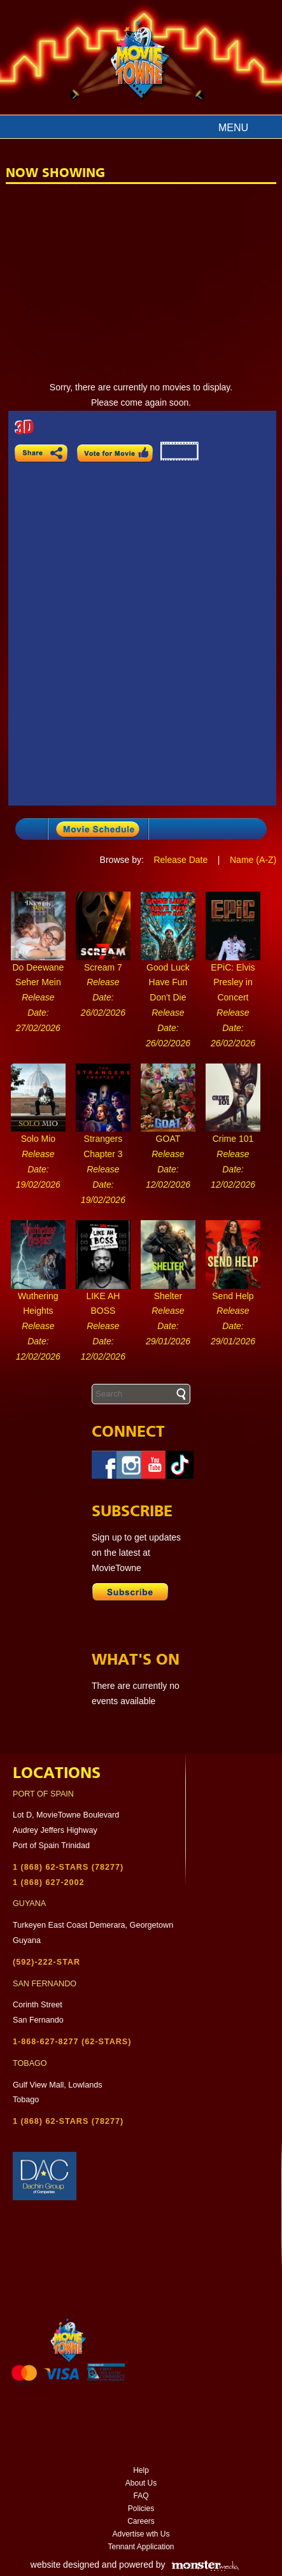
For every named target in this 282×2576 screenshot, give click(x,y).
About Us (141, 2483)
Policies (141, 2508)
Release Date (180, 860)
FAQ (140, 2495)
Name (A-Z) (253, 860)
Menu (233, 127)
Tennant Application (141, 2546)
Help (141, 2470)
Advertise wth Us (140, 2534)
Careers (141, 2521)
